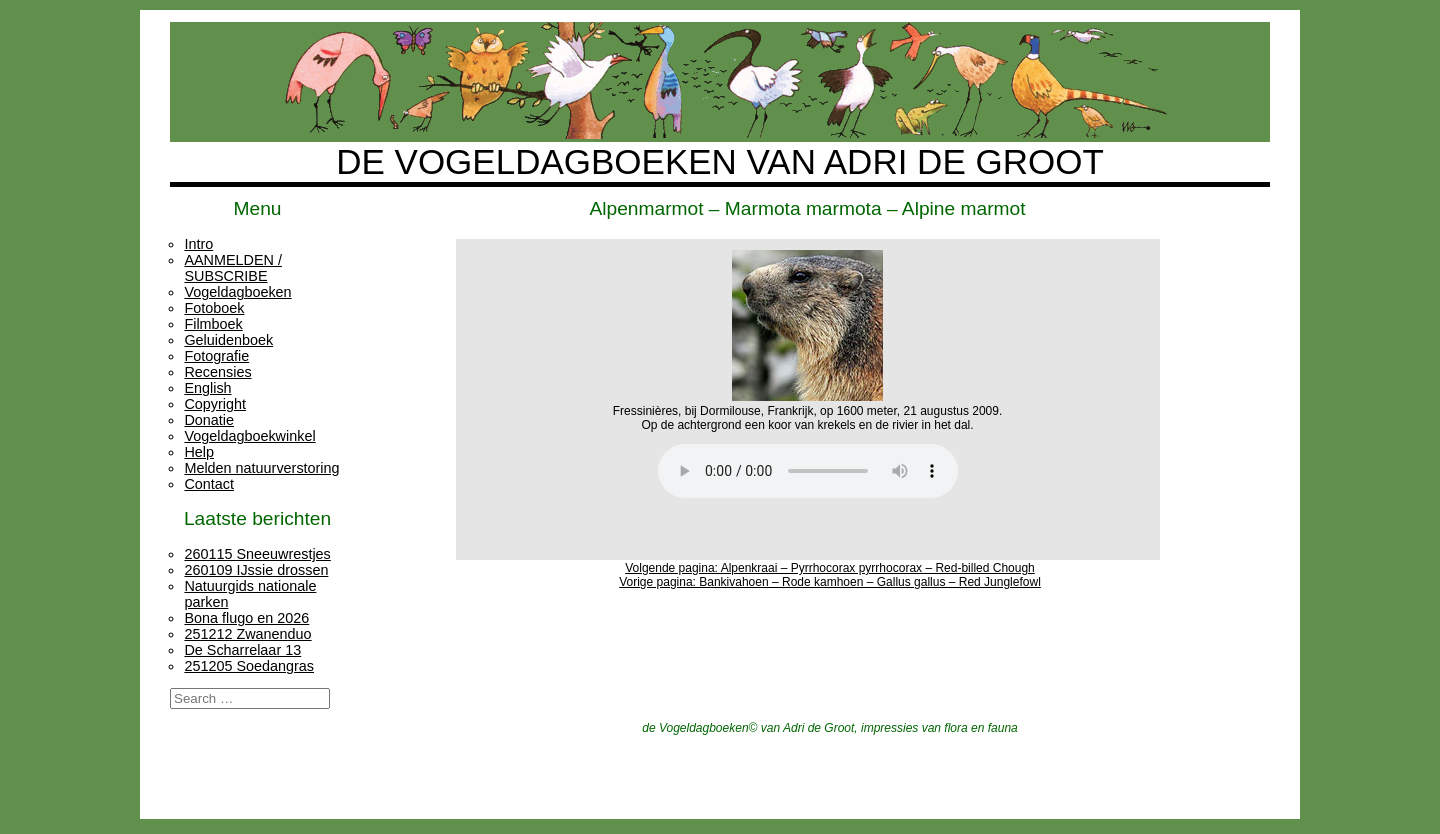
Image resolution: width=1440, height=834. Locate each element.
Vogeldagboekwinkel (249, 436)
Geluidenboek (228, 340)
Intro (198, 244)
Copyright (215, 404)
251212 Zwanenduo (247, 634)
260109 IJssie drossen (256, 570)
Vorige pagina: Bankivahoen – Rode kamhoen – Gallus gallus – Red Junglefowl (830, 582)
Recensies (217, 372)
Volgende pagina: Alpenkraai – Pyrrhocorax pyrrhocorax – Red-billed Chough (830, 568)
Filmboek (213, 324)
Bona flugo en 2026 (246, 618)
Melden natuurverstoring (261, 468)
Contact (209, 484)
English (207, 388)
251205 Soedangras (249, 666)
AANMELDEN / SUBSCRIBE (233, 268)
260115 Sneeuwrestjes (257, 554)
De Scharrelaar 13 (242, 650)
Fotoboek (214, 308)
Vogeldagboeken (237, 292)
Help (199, 452)
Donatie (209, 420)
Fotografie (216, 356)
